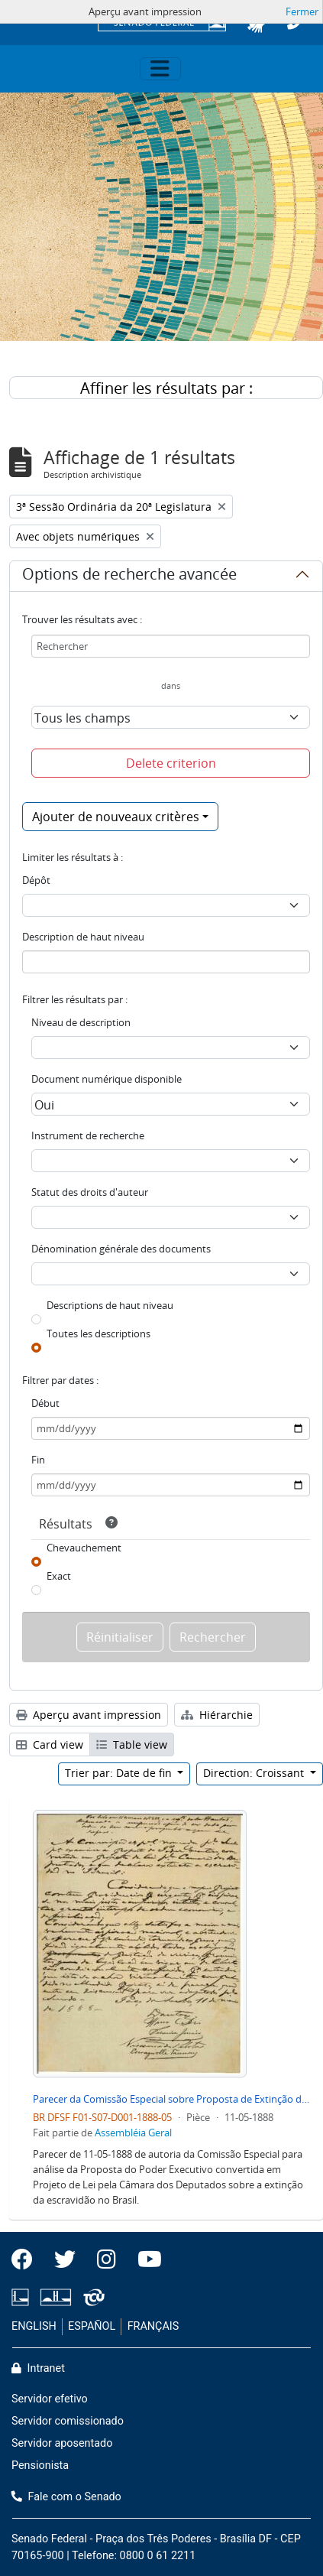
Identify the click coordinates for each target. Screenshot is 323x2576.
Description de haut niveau (83, 937)
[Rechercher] (170, 646)
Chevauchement (84, 1547)
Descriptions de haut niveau (110, 1305)
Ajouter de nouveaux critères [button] (115, 816)
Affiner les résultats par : (166, 388)
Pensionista (40, 2465)
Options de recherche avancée (129, 576)
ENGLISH (34, 2326)
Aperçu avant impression (88, 1714)
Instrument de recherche (87, 1135)
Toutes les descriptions (98, 1333)
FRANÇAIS (153, 2326)
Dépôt (36, 880)
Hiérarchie (217, 1714)
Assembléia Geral (133, 2132)
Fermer (302, 11)
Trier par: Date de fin (120, 1773)
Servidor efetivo (49, 2398)
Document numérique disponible (106, 1079)
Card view (49, 1744)
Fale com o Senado (66, 2496)
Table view (131, 1744)
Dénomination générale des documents (121, 1249)
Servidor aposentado (61, 2443)
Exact (59, 1576)
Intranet (38, 2368)
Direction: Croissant (255, 1773)
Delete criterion (171, 763)
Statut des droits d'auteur (89, 1192)
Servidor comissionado (67, 2421)
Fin (38, 1460)
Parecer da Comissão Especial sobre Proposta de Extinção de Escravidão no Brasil (172, 2099)
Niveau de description (81, 1022)
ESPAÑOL (91, 2326)
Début (45, 1403)
